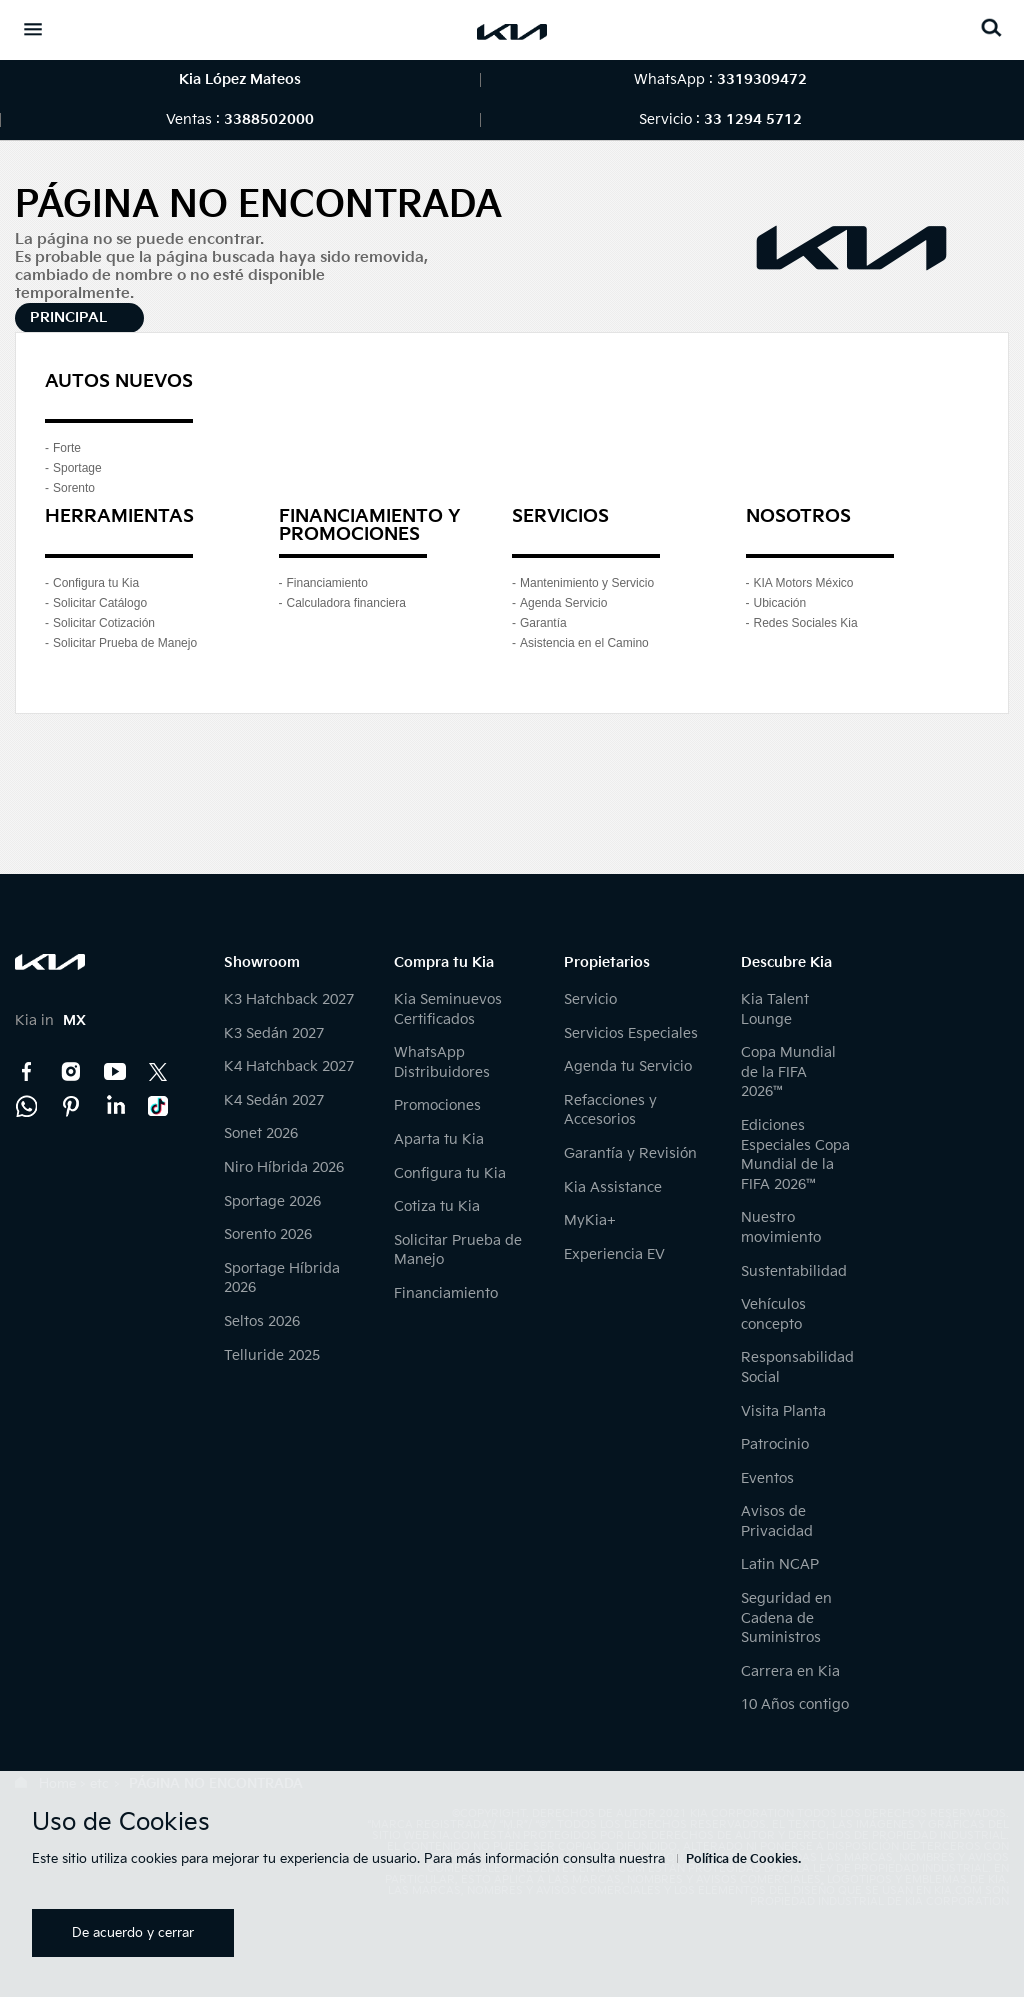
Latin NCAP (780, 1564)
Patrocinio (775, 1444)
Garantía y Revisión (630, 1153)
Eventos (767, 1478)
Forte (67, 448)
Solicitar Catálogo (100, 603)
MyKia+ (590, 1220)
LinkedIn (115, 1106)
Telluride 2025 (272, 1355)
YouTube (115, 1072)
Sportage (77, 468)
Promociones (437, 1105)
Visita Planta (783, 1411)
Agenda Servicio (563, 603)
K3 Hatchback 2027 (289, 999)
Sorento (74, 488)
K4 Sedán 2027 (274, 1100)
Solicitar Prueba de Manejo (125, 643)
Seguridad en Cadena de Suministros (786, 1618)
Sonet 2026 (261, 1133)
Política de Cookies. (743, 1859)
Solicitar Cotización (104, 623)
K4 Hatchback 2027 (289, 1066)
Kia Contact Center (27, 1106)
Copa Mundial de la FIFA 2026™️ (788, 1072)
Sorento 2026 (268, 1234)
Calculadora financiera (346, 603)
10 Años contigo (795, 1704)
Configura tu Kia (96, 583)
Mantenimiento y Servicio (587, 583)
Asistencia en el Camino (584, 643)
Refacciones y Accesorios (610, 1110)
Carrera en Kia (790, 1671)
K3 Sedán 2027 (274, 1033)
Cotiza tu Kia (437, 1206)
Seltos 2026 (262, 1321)
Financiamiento (327, 583)
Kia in (50, 1020)
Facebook (27, 1072)
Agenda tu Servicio (628, 1066)
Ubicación (780, 603)
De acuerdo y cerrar (133, 1933)
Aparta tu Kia (439, 1139)
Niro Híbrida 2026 (284, 1167)
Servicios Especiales (631, 1033)
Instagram (71, 1072)
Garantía (543, 623)
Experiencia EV (614, 1254)
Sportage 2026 (272, 1201)
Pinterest (71, 1106)
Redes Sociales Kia (806, 623)
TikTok (159, 1106)
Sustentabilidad (794, 1271)
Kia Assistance (613, 1187)
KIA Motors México (804, 583)
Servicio (590, 999)
